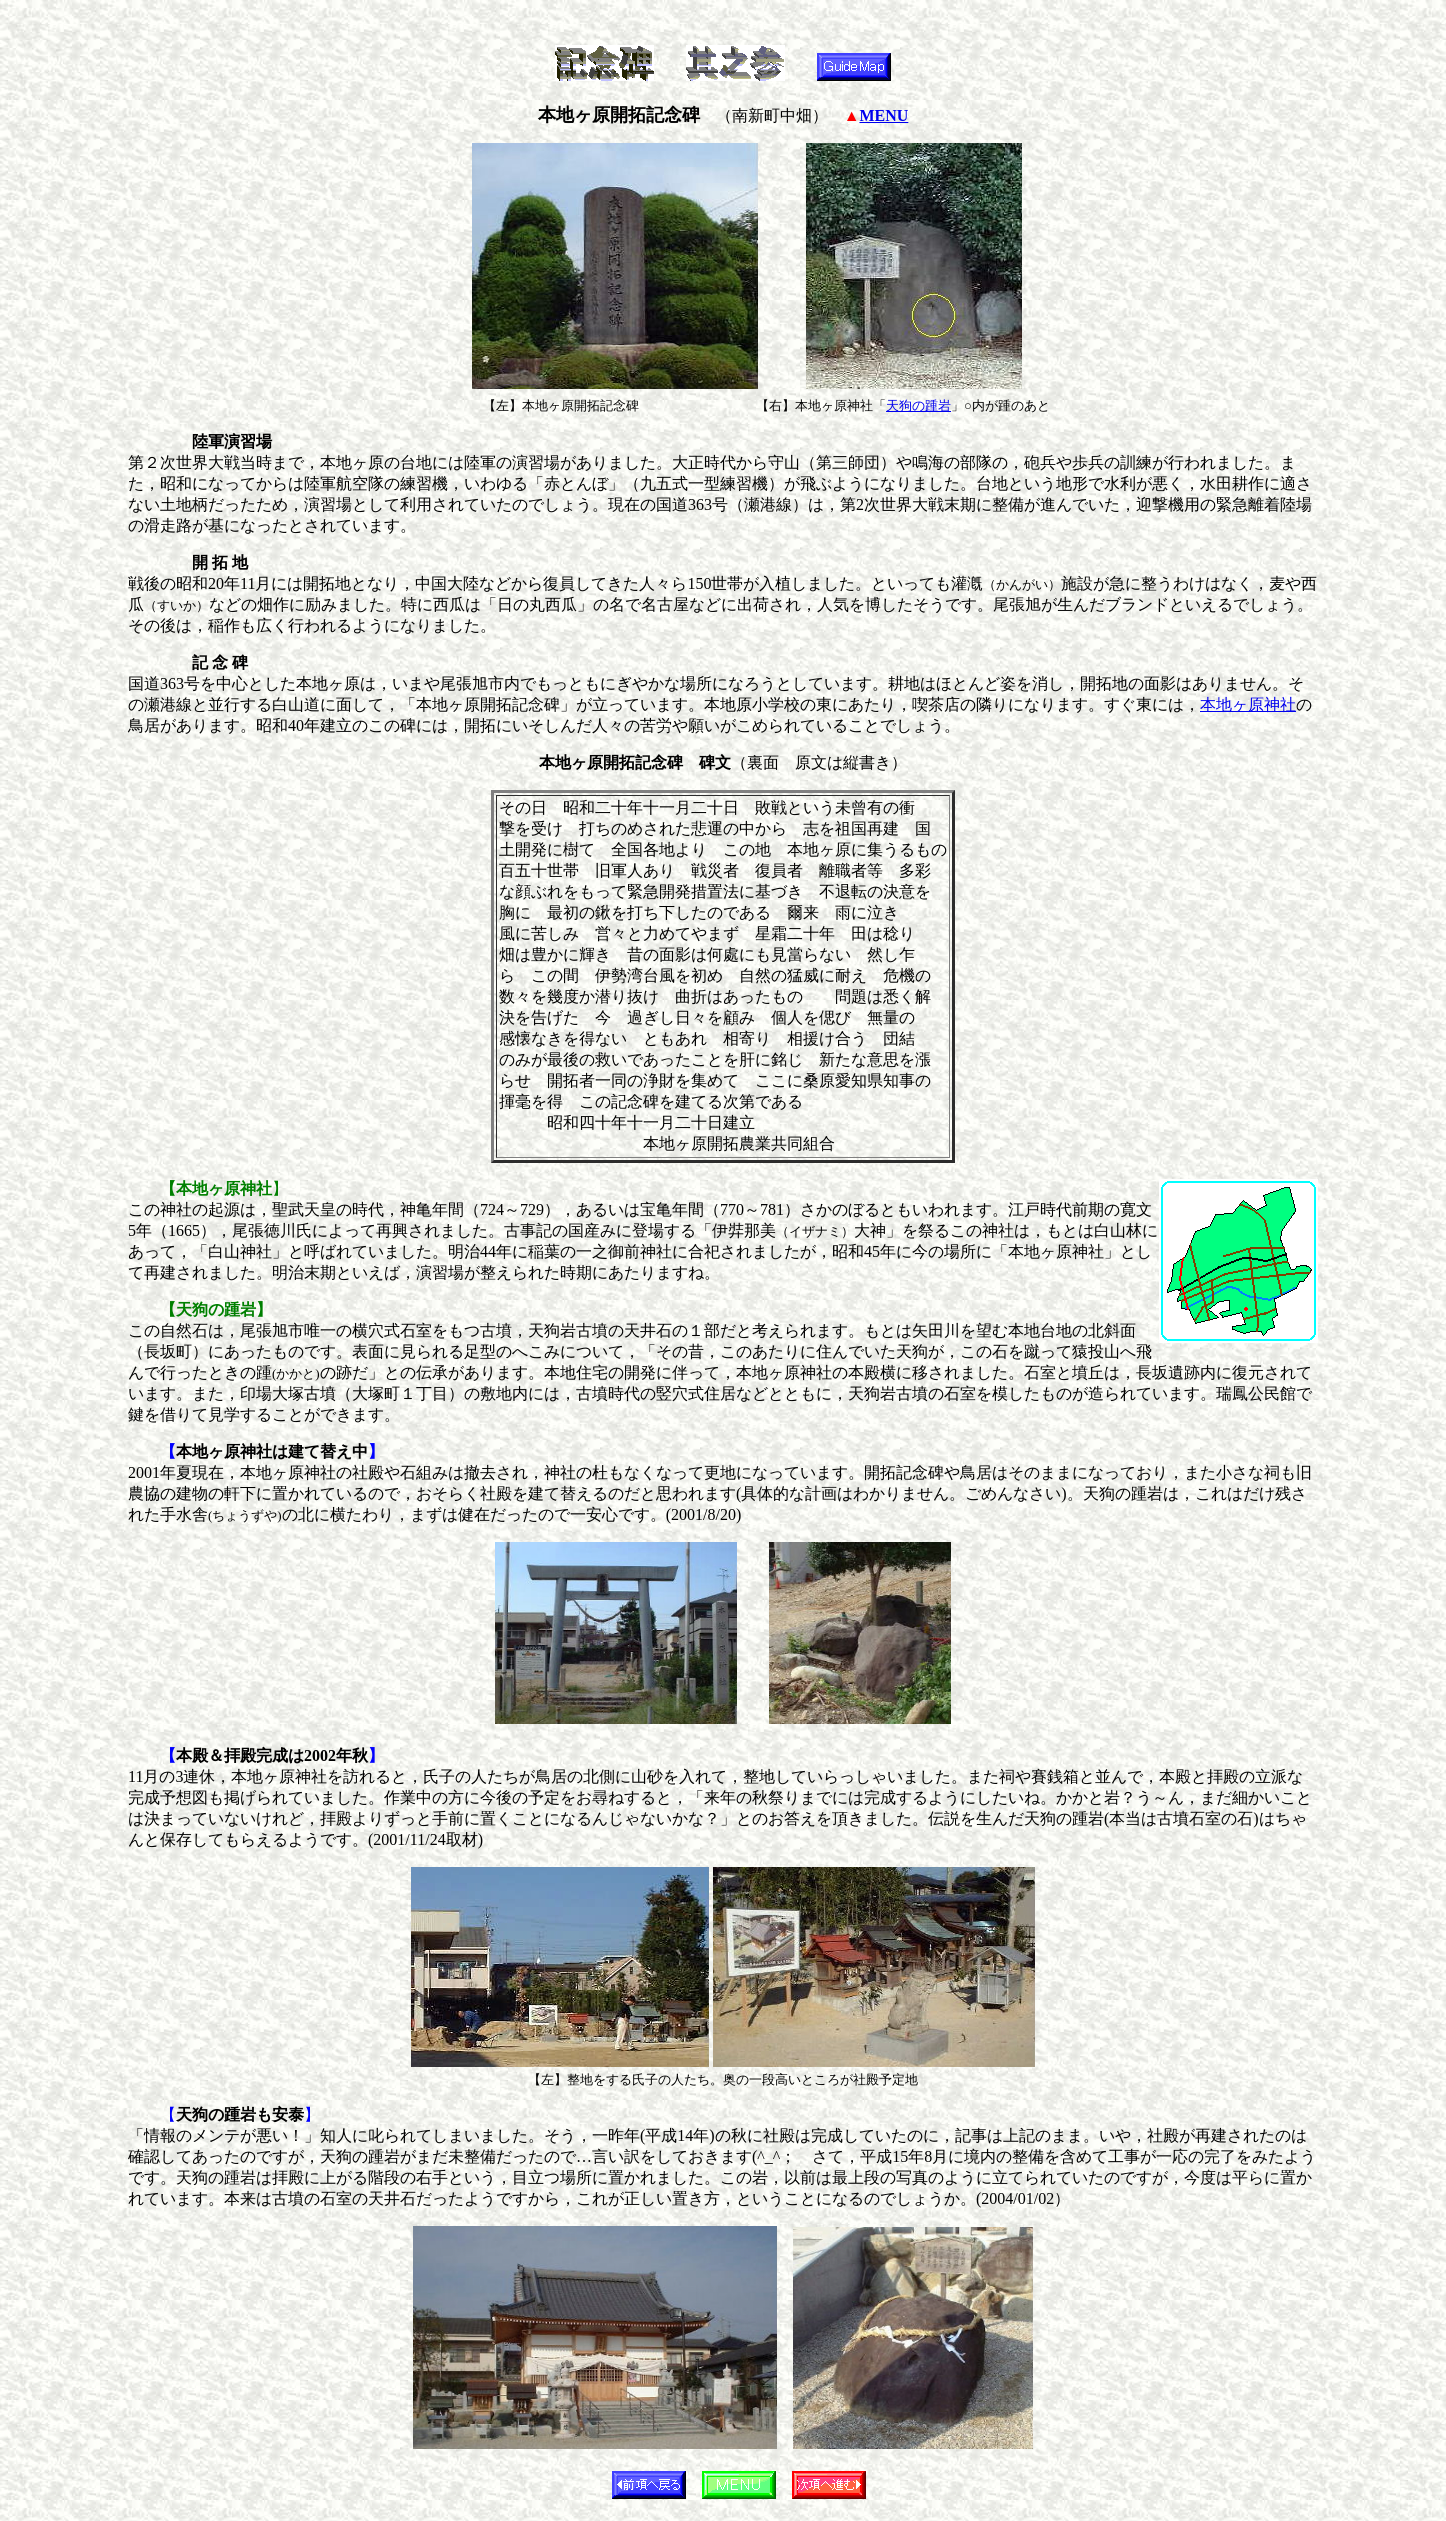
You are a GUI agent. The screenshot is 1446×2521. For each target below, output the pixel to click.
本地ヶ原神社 (1248, 704)
